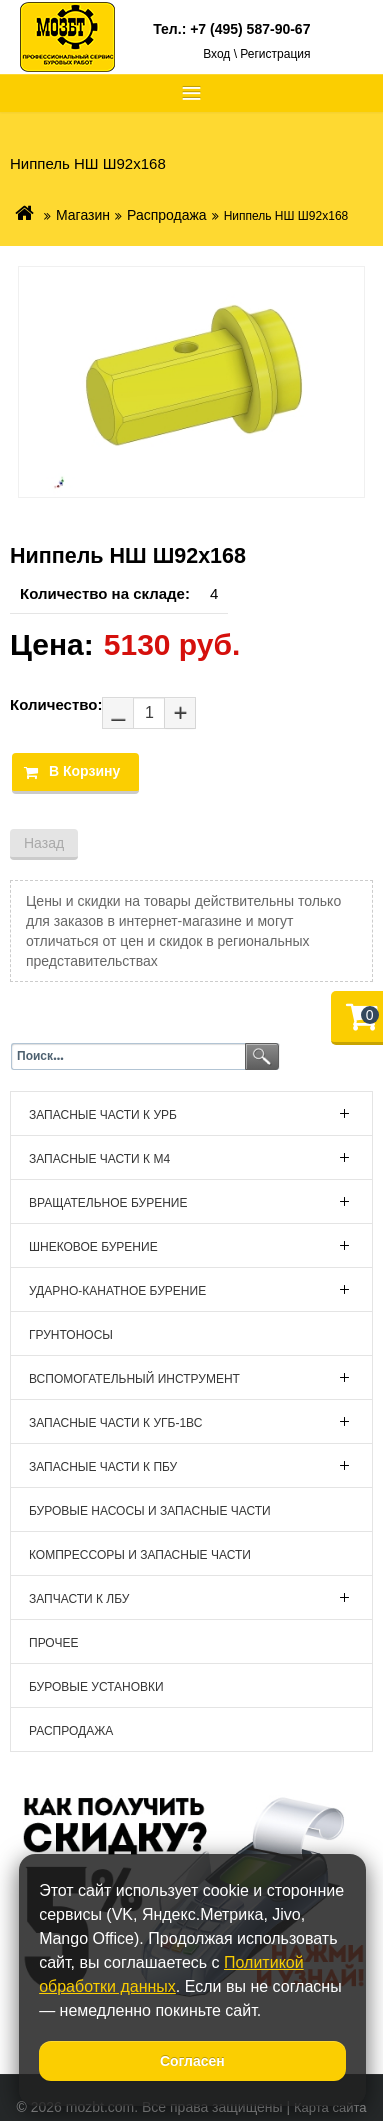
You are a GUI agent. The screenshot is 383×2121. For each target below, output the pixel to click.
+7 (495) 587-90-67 (250, 29)
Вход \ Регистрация (256, 54)
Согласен (192, 2061)
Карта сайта (330, 2107)
